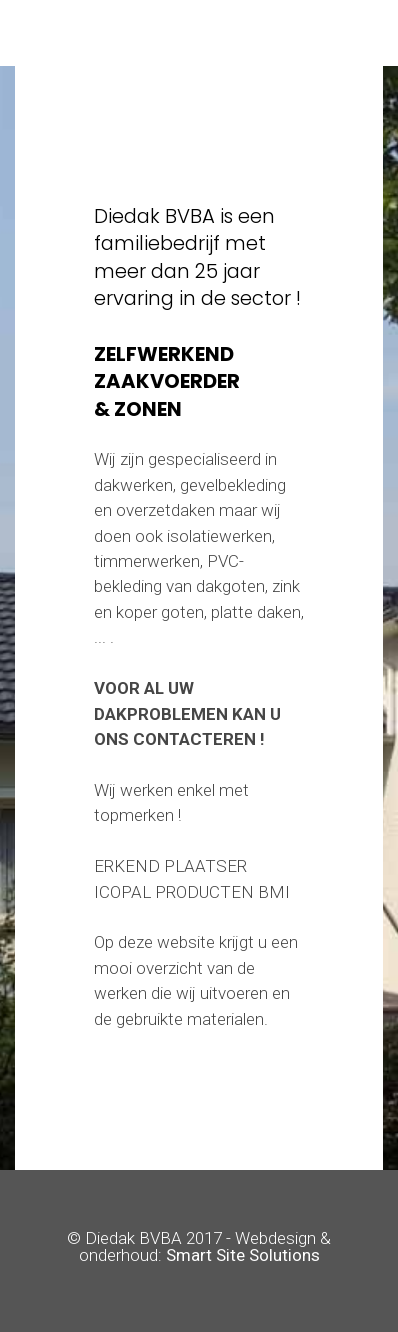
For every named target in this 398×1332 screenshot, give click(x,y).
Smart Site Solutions (243, 1255)
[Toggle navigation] (199, 33)
